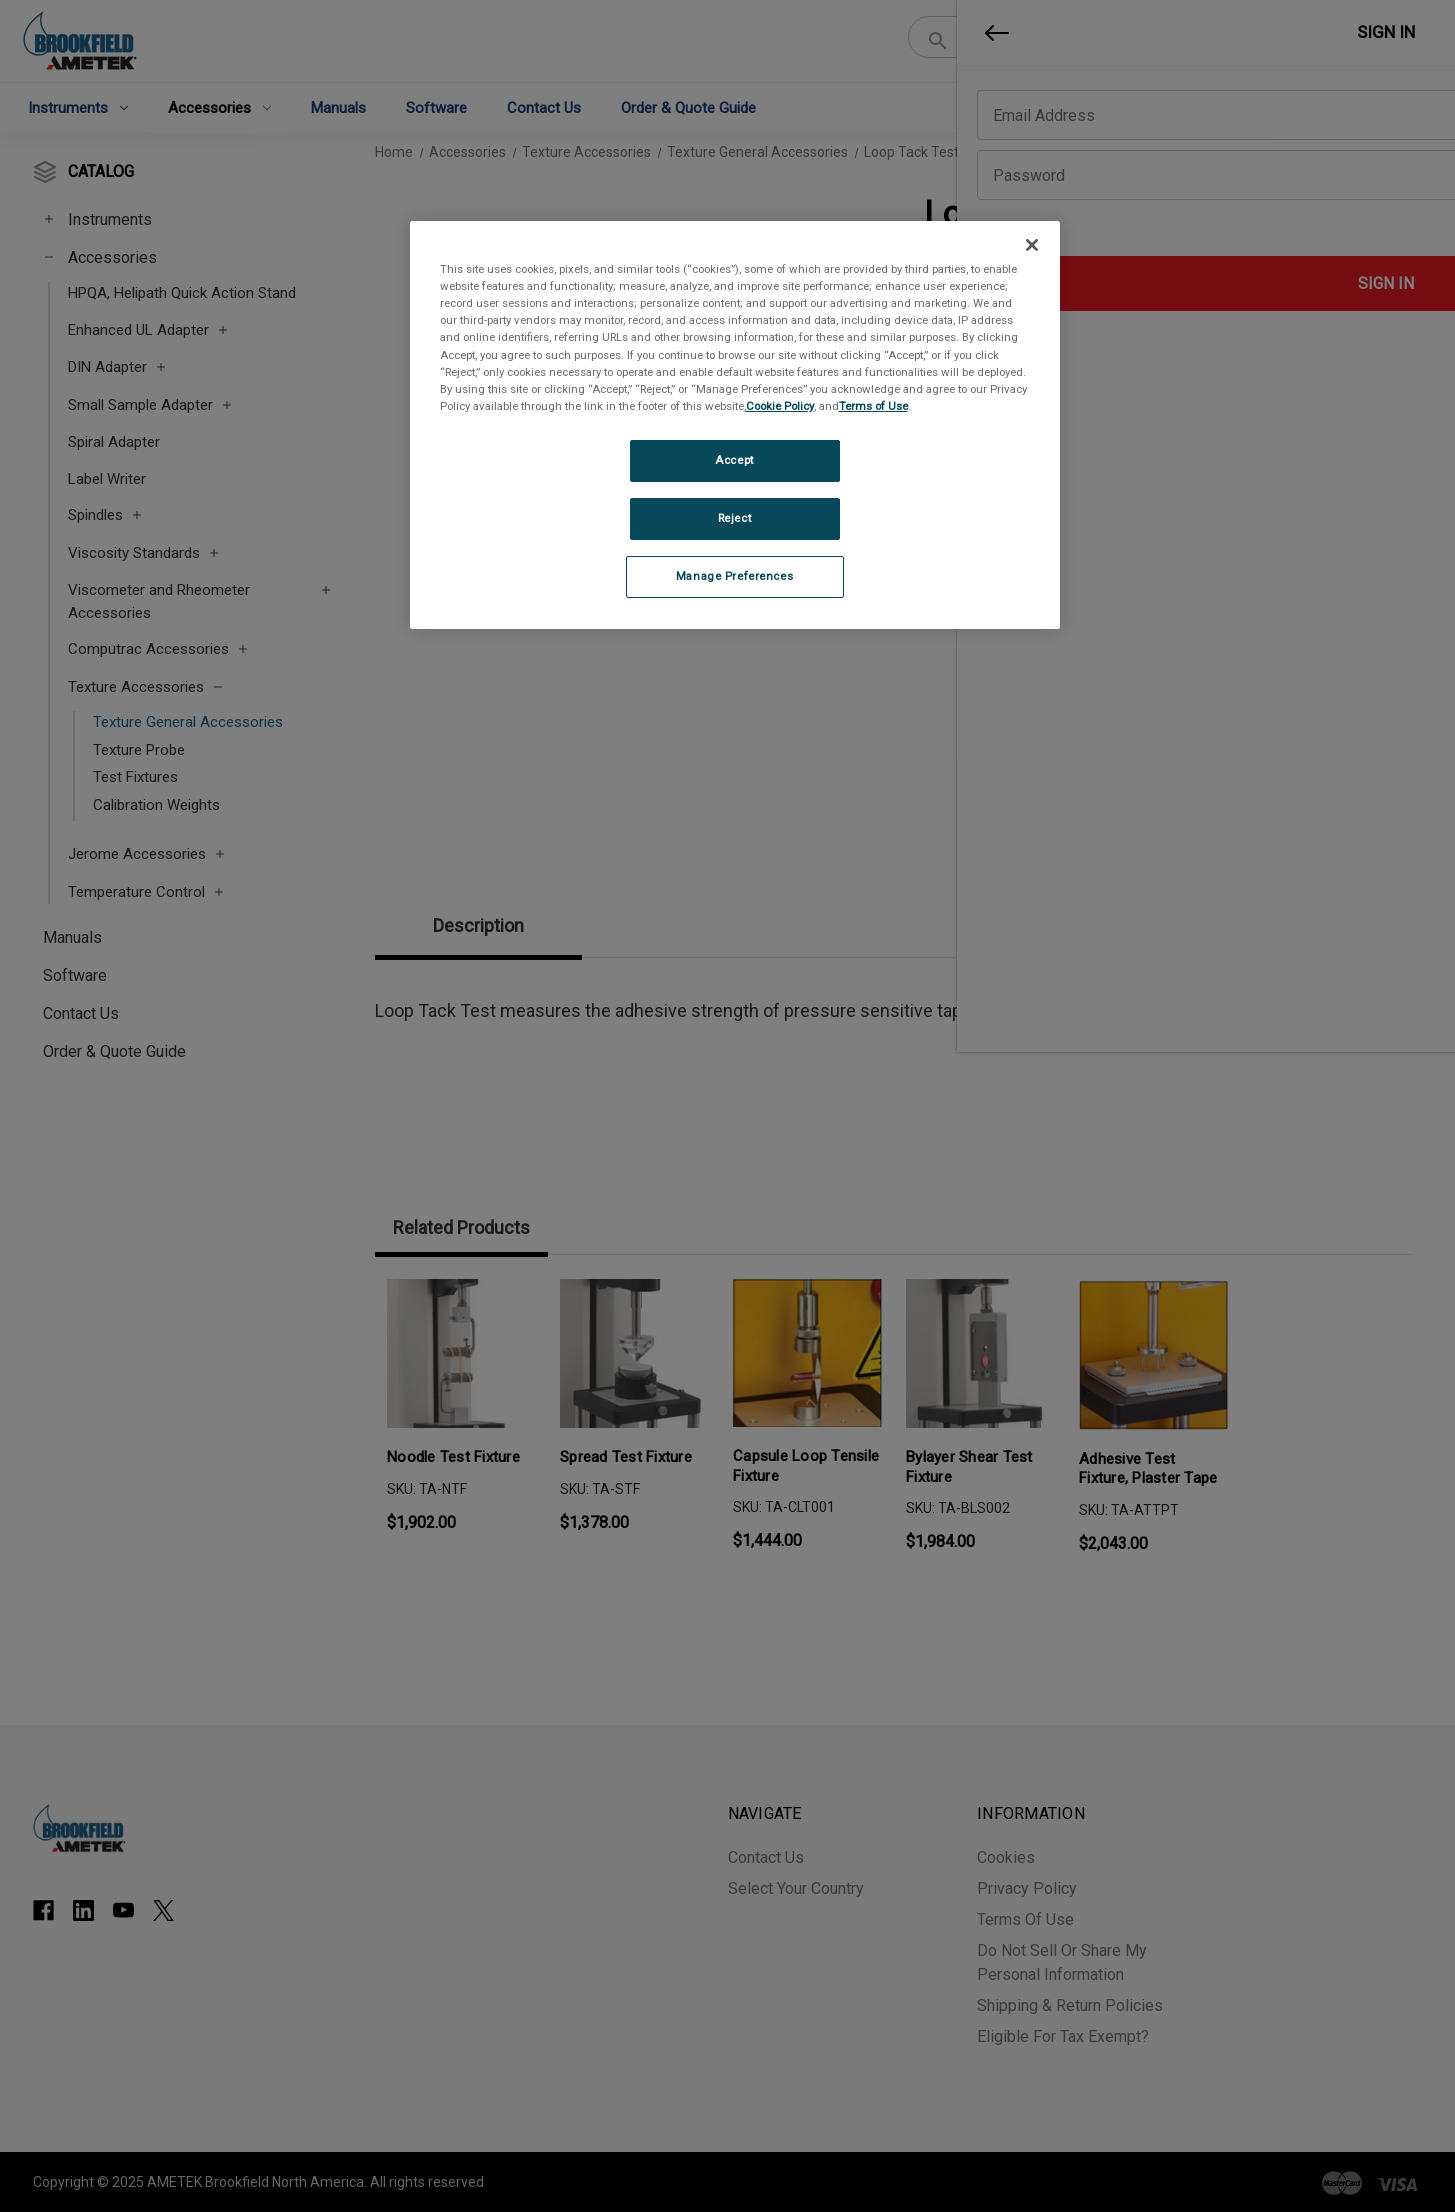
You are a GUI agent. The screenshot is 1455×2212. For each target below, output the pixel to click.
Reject (734, 518)
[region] (735, 424)
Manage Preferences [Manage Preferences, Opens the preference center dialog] (734, 576)
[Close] (1032, 245)
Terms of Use (873, 406)
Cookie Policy (780, 406)
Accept (734, 460)
